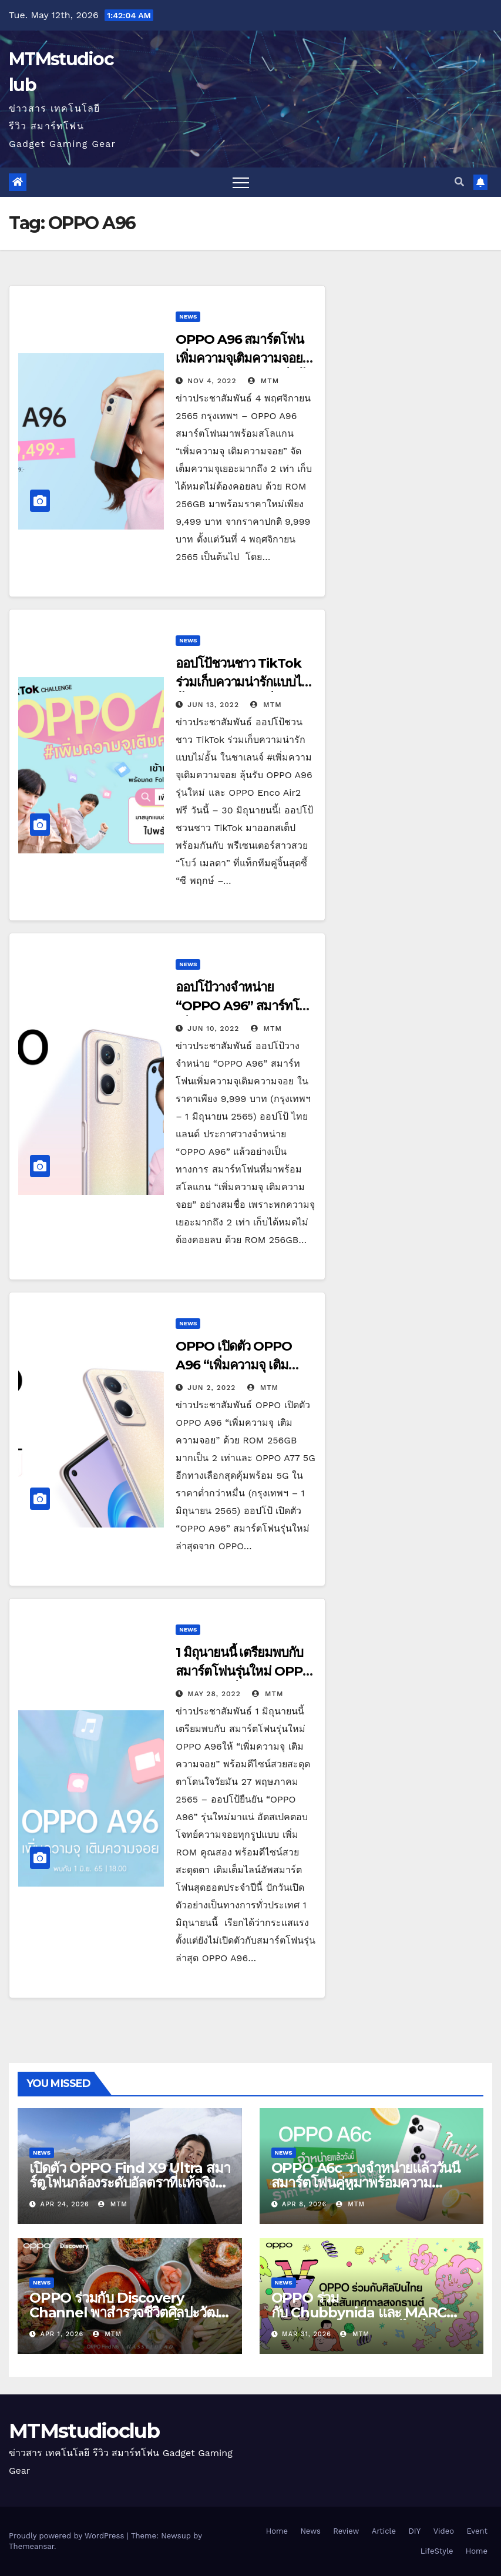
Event (476, 2531)
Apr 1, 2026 (62, 2334)
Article (384, 2531)
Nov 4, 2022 (211, 381)
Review (346, 2531)
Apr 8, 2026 (304, 2204)
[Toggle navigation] (241, 182)
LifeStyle (437, 2551)
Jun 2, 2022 (211, 1388)
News (188, 316)
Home (277, 2531)
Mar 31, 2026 (306, 2334)
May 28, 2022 (213, 1694)
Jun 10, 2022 (213, 1028)
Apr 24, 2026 (65, 2204)
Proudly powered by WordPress (68, 2535)
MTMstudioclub (84, 2430)
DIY (415, 2531)
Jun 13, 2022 (213, 705)
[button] (459, 181)
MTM (263, 381)
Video (443, 2531)
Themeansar (31, 2546)
